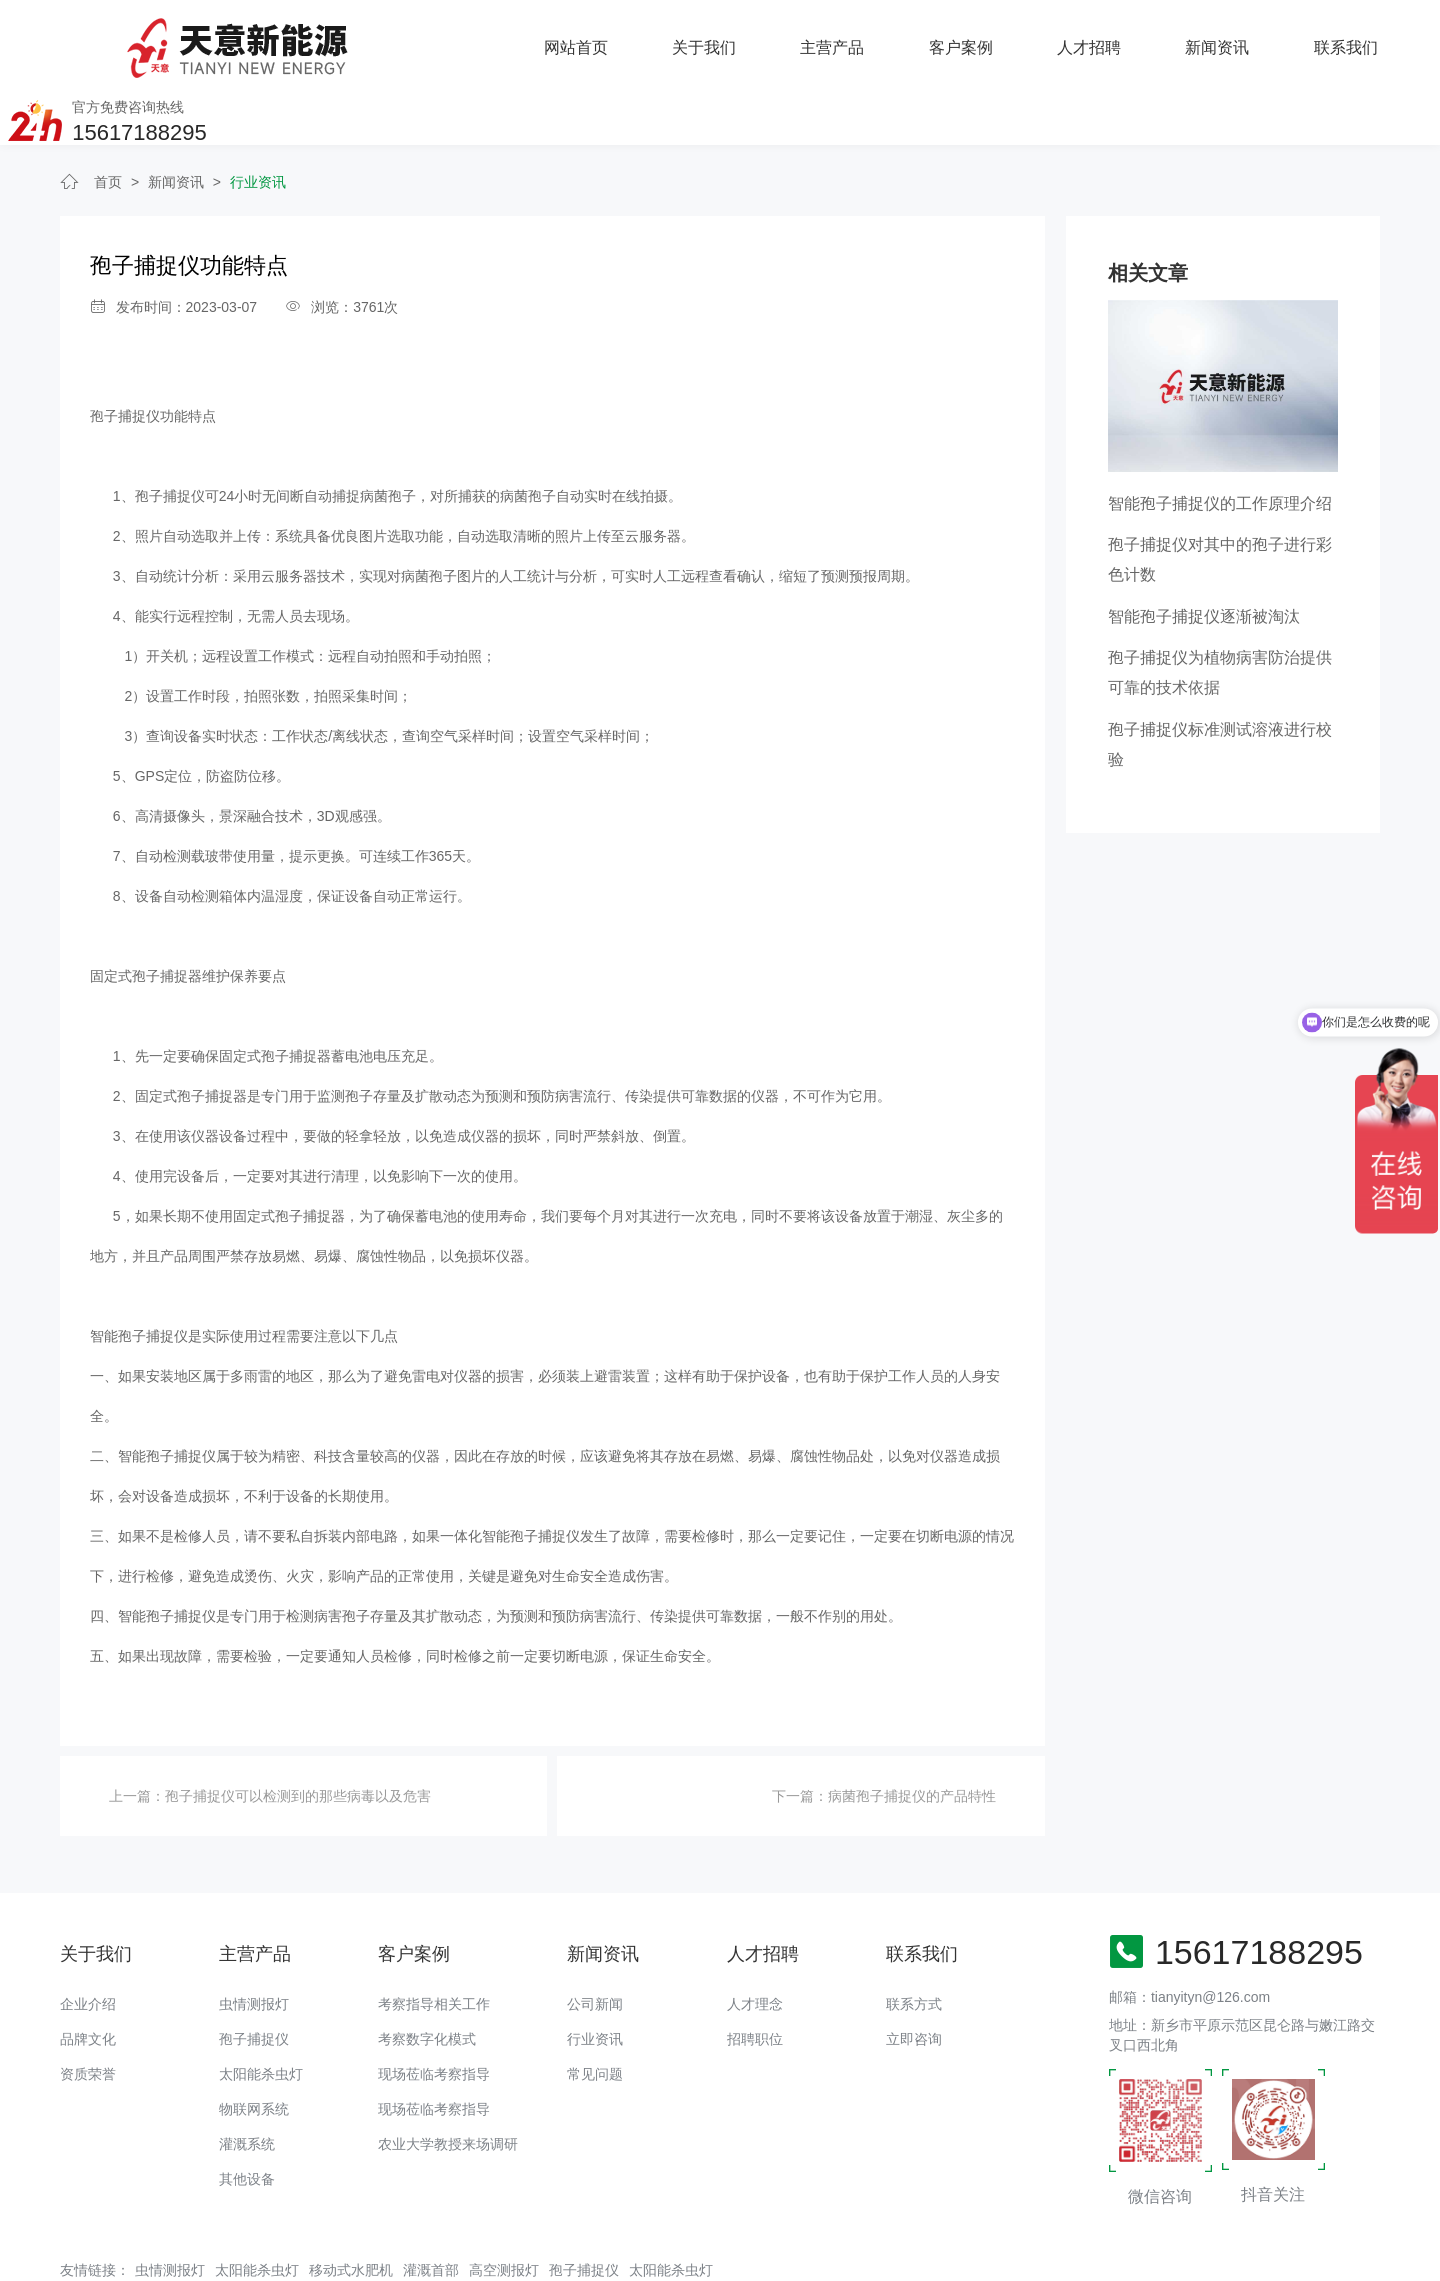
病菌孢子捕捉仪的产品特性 (912, 1732)
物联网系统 (254, 2044)
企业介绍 (88, 1939)
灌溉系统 (247, 2079)
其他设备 (247, 2114)
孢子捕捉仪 (254, 1974)
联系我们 (1104, 39)
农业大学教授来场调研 (448, 2079)
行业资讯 (258, 118)
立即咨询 (914, 1974)
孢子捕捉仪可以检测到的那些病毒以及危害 (298, 1732)
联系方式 (914, 1939)
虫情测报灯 (254, 1939)
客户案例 (720, 39)
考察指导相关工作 (434, 1939)
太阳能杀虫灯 (261, 2009)
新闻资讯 (976, 39)
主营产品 (592, 39)
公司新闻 (595, 1939)
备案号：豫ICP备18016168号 (712, 2256)
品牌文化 (88, 1974)
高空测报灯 (504, 2205)
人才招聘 (848, 39)
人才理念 (755, 1939)
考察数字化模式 (427, 1974)
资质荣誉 (88, 2009)
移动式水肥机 (351, 2205)
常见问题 (595, 2009)
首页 (108, 118)
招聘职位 (755, 1974)
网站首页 (336, 39)
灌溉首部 (431, 2205)
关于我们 (464, 39)
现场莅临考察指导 (434, 2009)
